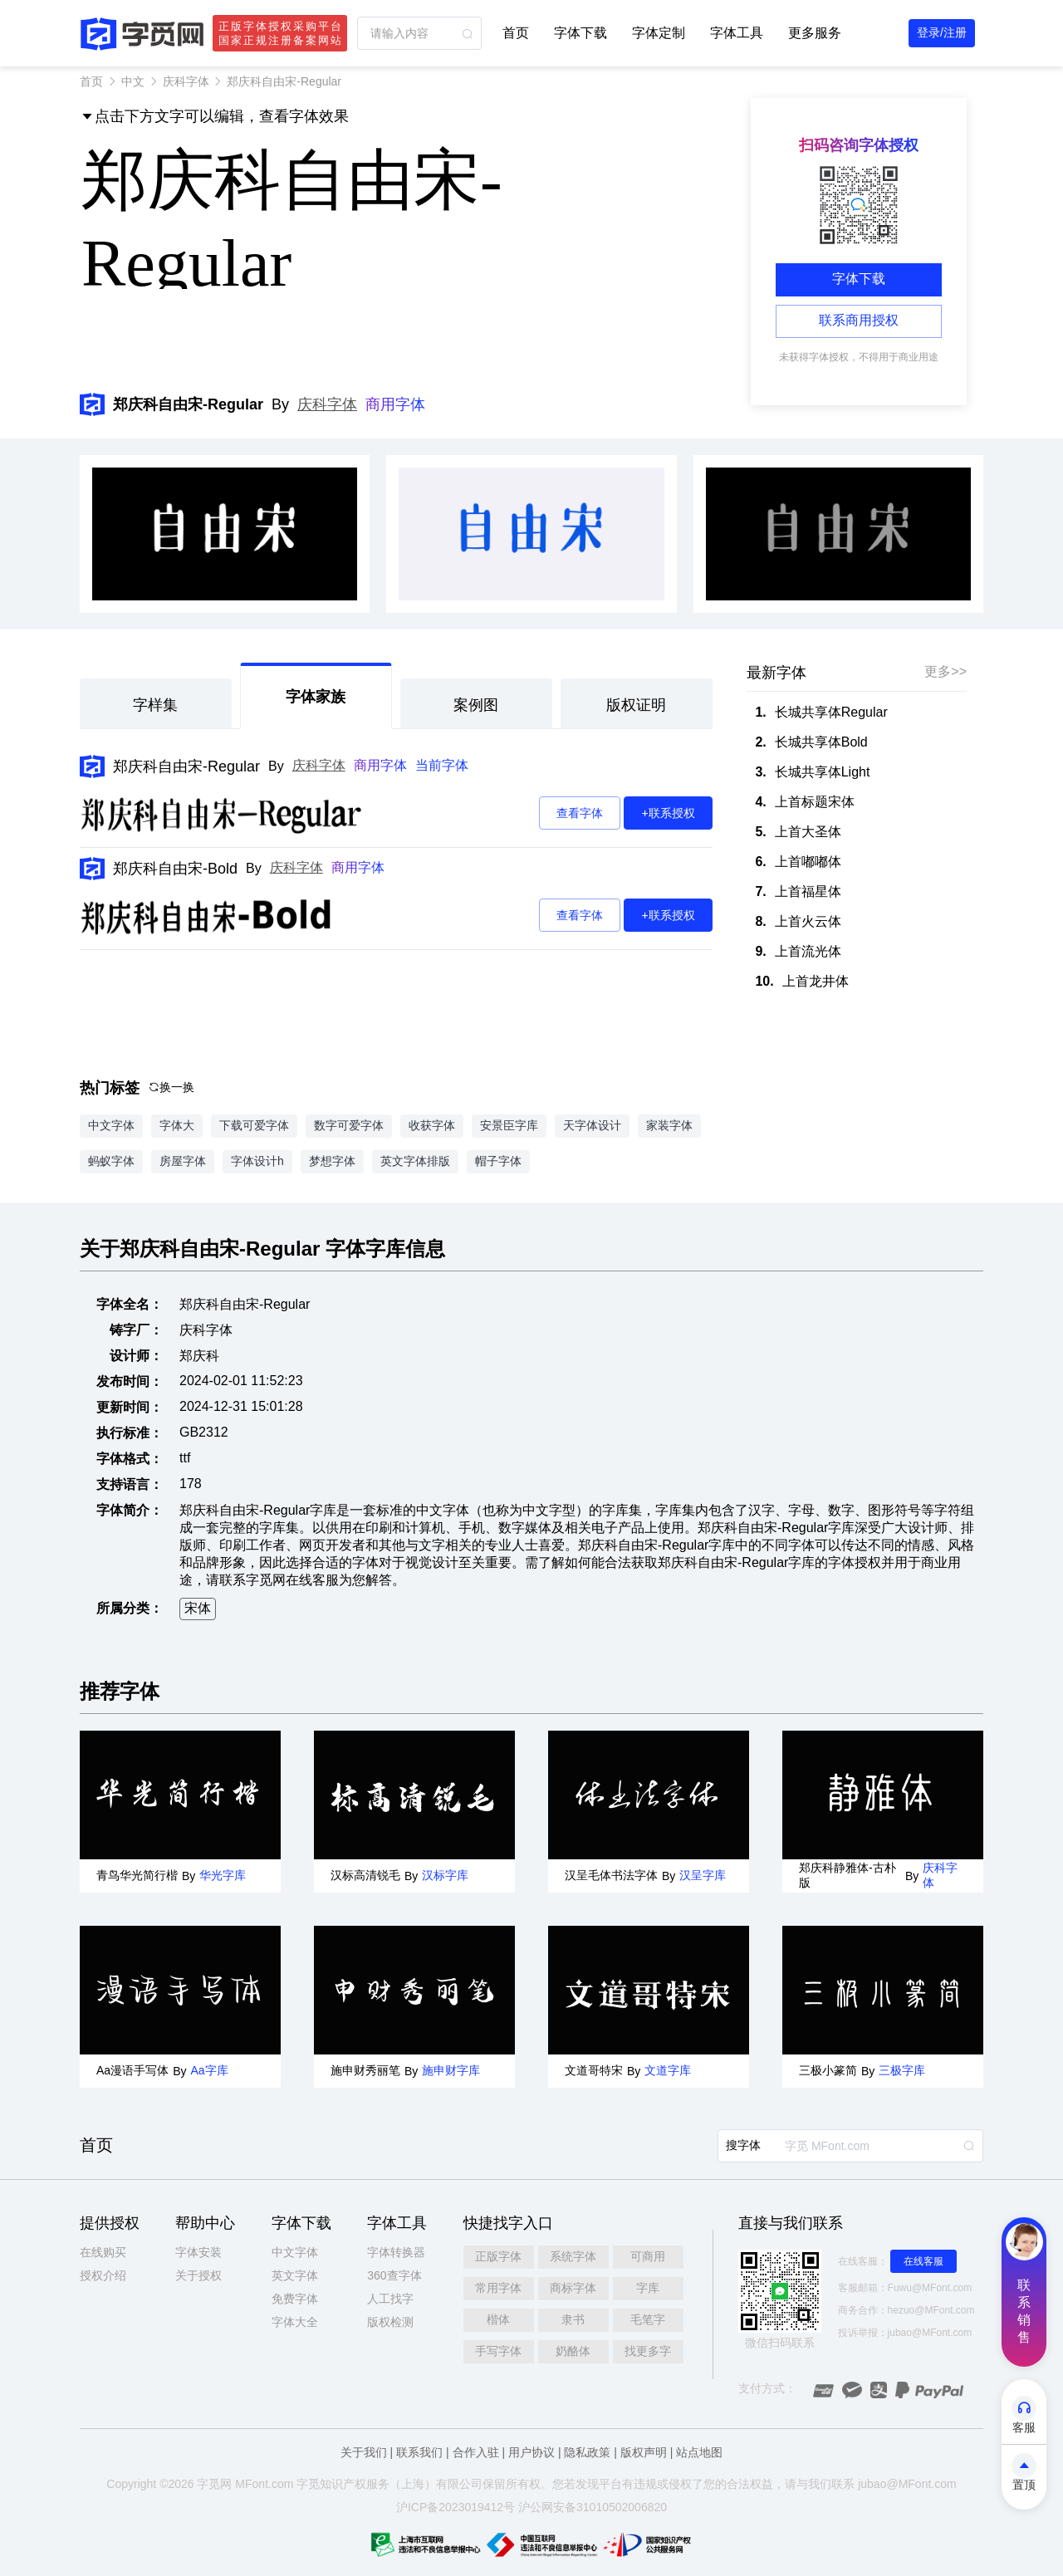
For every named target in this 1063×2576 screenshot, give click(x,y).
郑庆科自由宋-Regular (186, 766)
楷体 (498, 2319)
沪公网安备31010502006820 (592, 2507)
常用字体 (498, 2287)
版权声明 (643, 2452)
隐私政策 (587, 2452)
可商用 (647, 2256)
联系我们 (419, 2452)
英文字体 (295, 2275)
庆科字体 (186, 81)
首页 (515, 33)
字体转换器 (396, 2252)
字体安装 (198, 2252)
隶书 (573, 2319)
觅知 (319, 2483)
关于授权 (198, 2275)
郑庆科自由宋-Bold (175, 868)
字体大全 (295, 2322)
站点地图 (699, 2452)
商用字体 (395, 404)
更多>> (945, 671)
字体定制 (658, 33)
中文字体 (295, 2252)
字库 (647, 2287)
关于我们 (363, 2452)
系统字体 (573, 2256)
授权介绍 (103, 2275)
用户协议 (531, 2452)
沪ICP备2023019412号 (455, 2507)
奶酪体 (573, 2351)
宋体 (197, 1608)
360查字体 (394, 2275)
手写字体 (498, 2351)
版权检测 (390, 2322)
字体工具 (736, 33)
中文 (133, 81)
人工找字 (390, 2298)
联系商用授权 (859, 320)
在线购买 (103, 2252)
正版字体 (498, 2256)
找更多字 (648, 2351)
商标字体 (573, 2287)
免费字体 (295, 2298)
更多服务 (814, 33)
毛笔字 (647, 2319)
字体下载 (580, 33)
